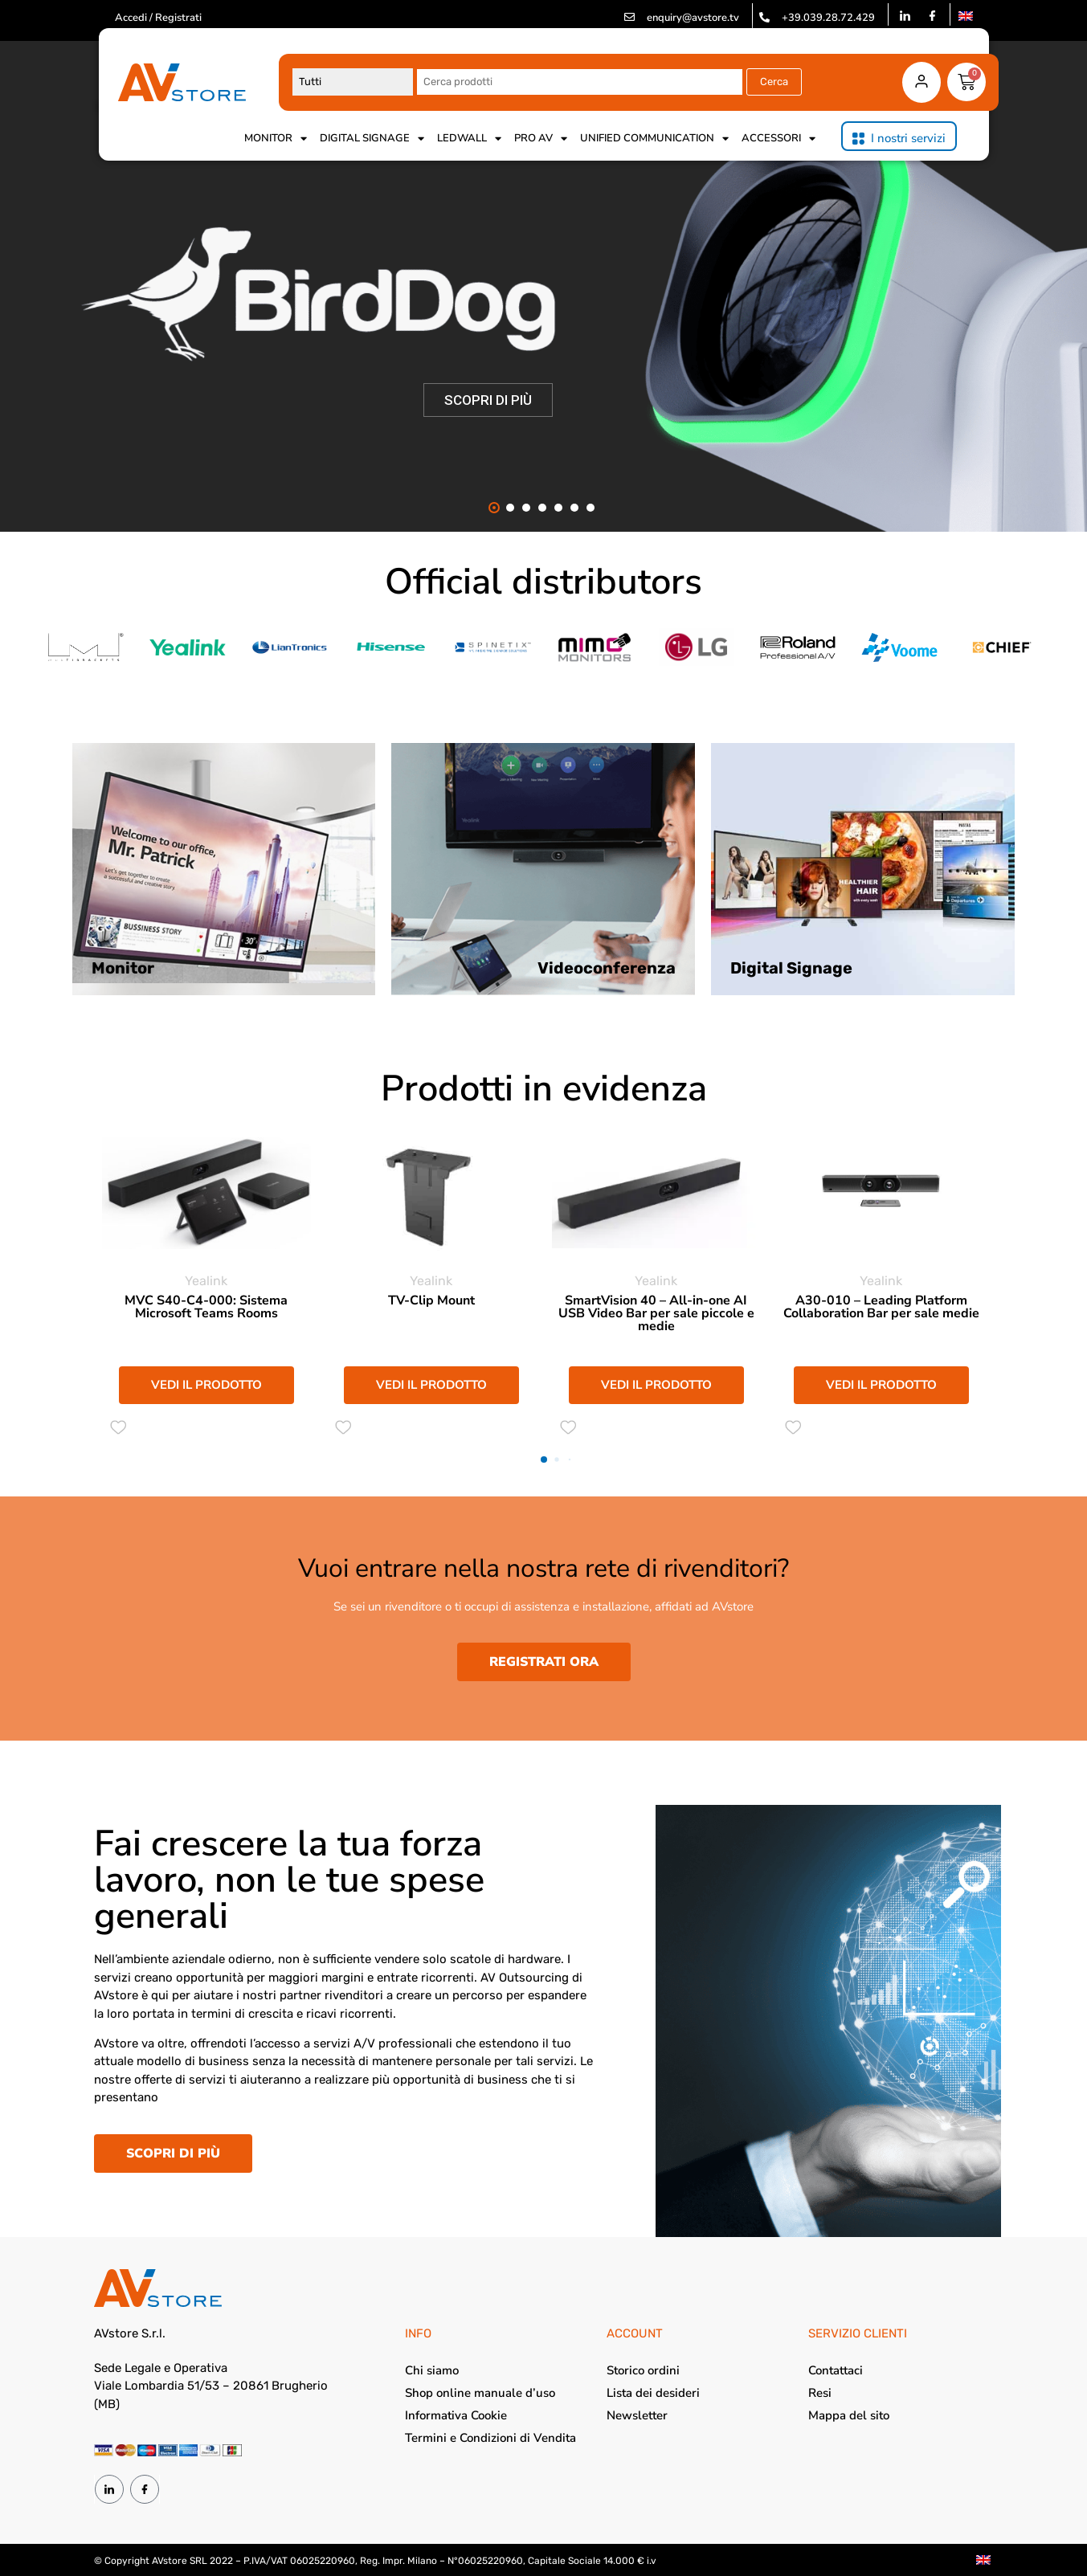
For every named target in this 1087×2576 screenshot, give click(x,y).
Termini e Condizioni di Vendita (490, 2438)
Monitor (275, 138)
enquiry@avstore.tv (693, 17)
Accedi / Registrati (158, 17)
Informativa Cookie (456, 2415)
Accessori (778, 138)
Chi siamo (432, 2370)
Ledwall (469, 138)
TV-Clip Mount (431, 1300)
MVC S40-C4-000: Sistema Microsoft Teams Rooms (206, 1307)
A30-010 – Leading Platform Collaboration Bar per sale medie (881, 1307)
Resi (820, 2393)
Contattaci (835, 2370)
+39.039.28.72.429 (828, 17)
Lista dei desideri (653, 2393)
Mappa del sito (848, 2415)
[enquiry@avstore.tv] (629, 17)
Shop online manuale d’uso (480, 2393)
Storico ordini (643, 2370)
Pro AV (540, 138)
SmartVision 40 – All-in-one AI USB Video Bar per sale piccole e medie (656, 1313)
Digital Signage (372, 138)
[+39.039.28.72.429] (764, 17)
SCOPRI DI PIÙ (488, 400)
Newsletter (637, 2415)
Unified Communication (654, 138)
